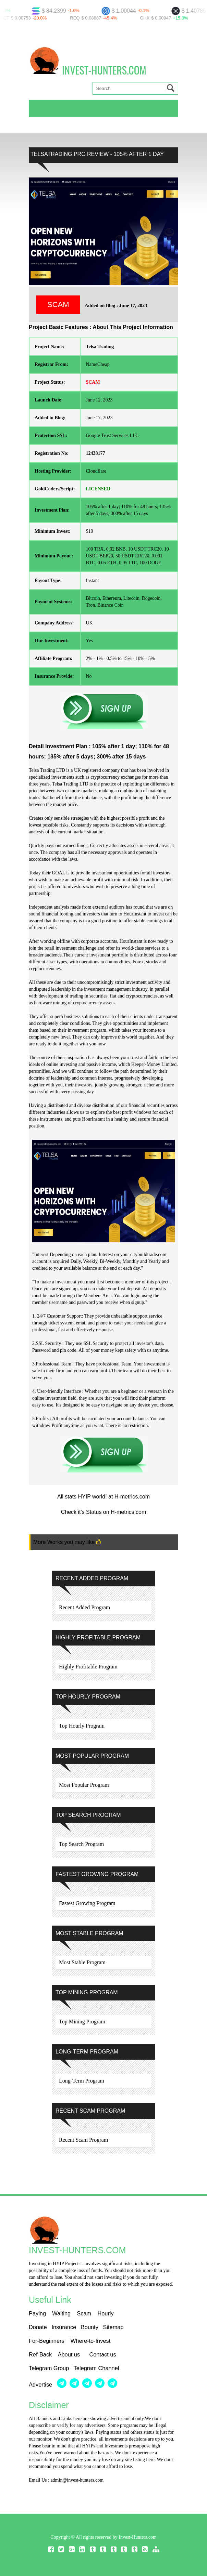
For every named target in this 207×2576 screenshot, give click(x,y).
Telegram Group (49, 2368)
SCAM (58, 304)
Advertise (41, 2384)
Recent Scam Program (83, 2140)
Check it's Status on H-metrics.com (103, 1512)
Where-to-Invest (90, 2341)
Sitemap (113, 2327)
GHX (148, 18)
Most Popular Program (84, 1785)
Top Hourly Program (82, 1726)
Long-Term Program (81, 2081)
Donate (38, 2327)
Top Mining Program (82, 2021)
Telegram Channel (96, 2368)
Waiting (62, 2313)
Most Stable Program (82, 1962)
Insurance (63, 2327)
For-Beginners (46, 2341)
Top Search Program (81, 1844)
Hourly (105, 2313)
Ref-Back (40, 2354)
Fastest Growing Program (87, 1903)
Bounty (89, 2327)
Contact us (102, 2354)
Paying (38, 2313)
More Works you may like (67, 1542)
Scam (84, 2313)
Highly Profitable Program (88, 1666)
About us (69, 2354)
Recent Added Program (84, 1607)
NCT (8, 18)
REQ (78, 18)
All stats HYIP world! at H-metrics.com (103, 1497)
